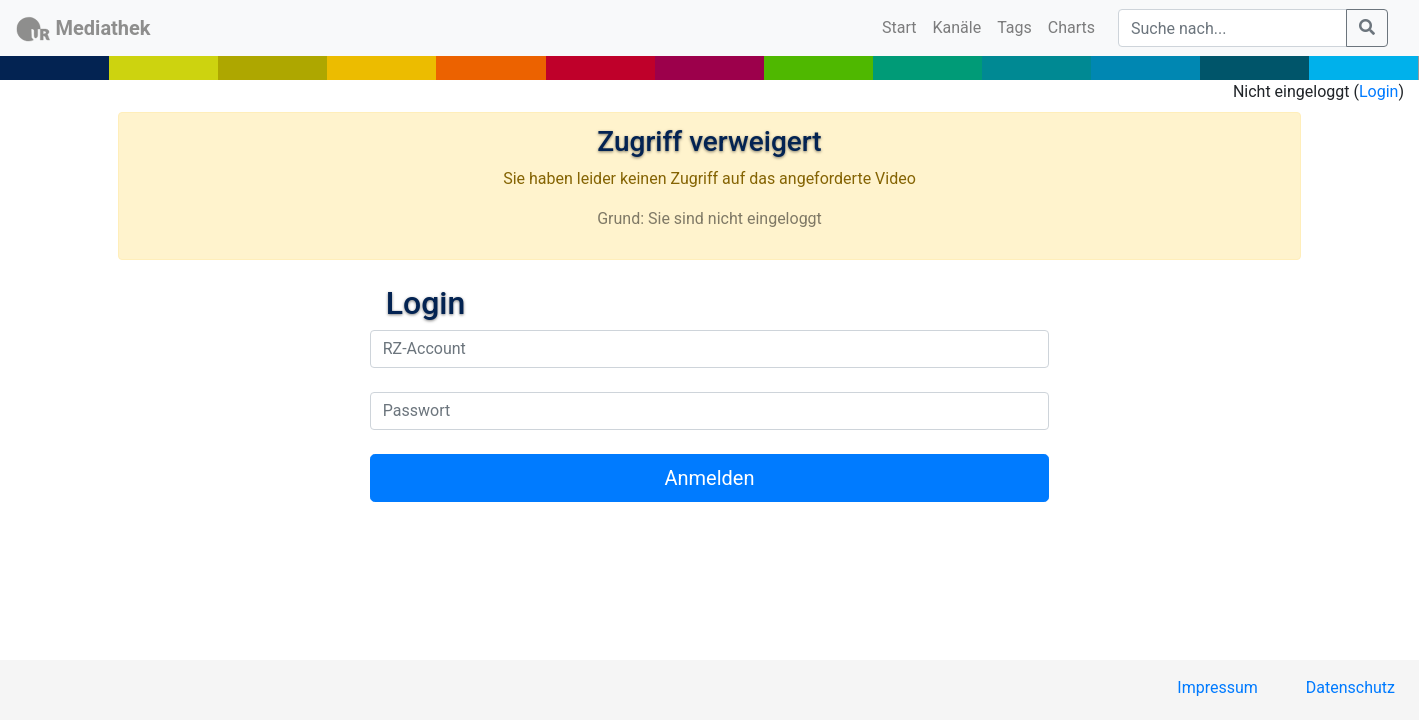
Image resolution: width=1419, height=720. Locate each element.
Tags (1014, 27)
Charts (1071, 27)
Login (1378, 91)
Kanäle (957, 27)
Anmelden (709, 478)
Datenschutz (1350, 687)
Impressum (1217, 687)
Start (903, 26)
